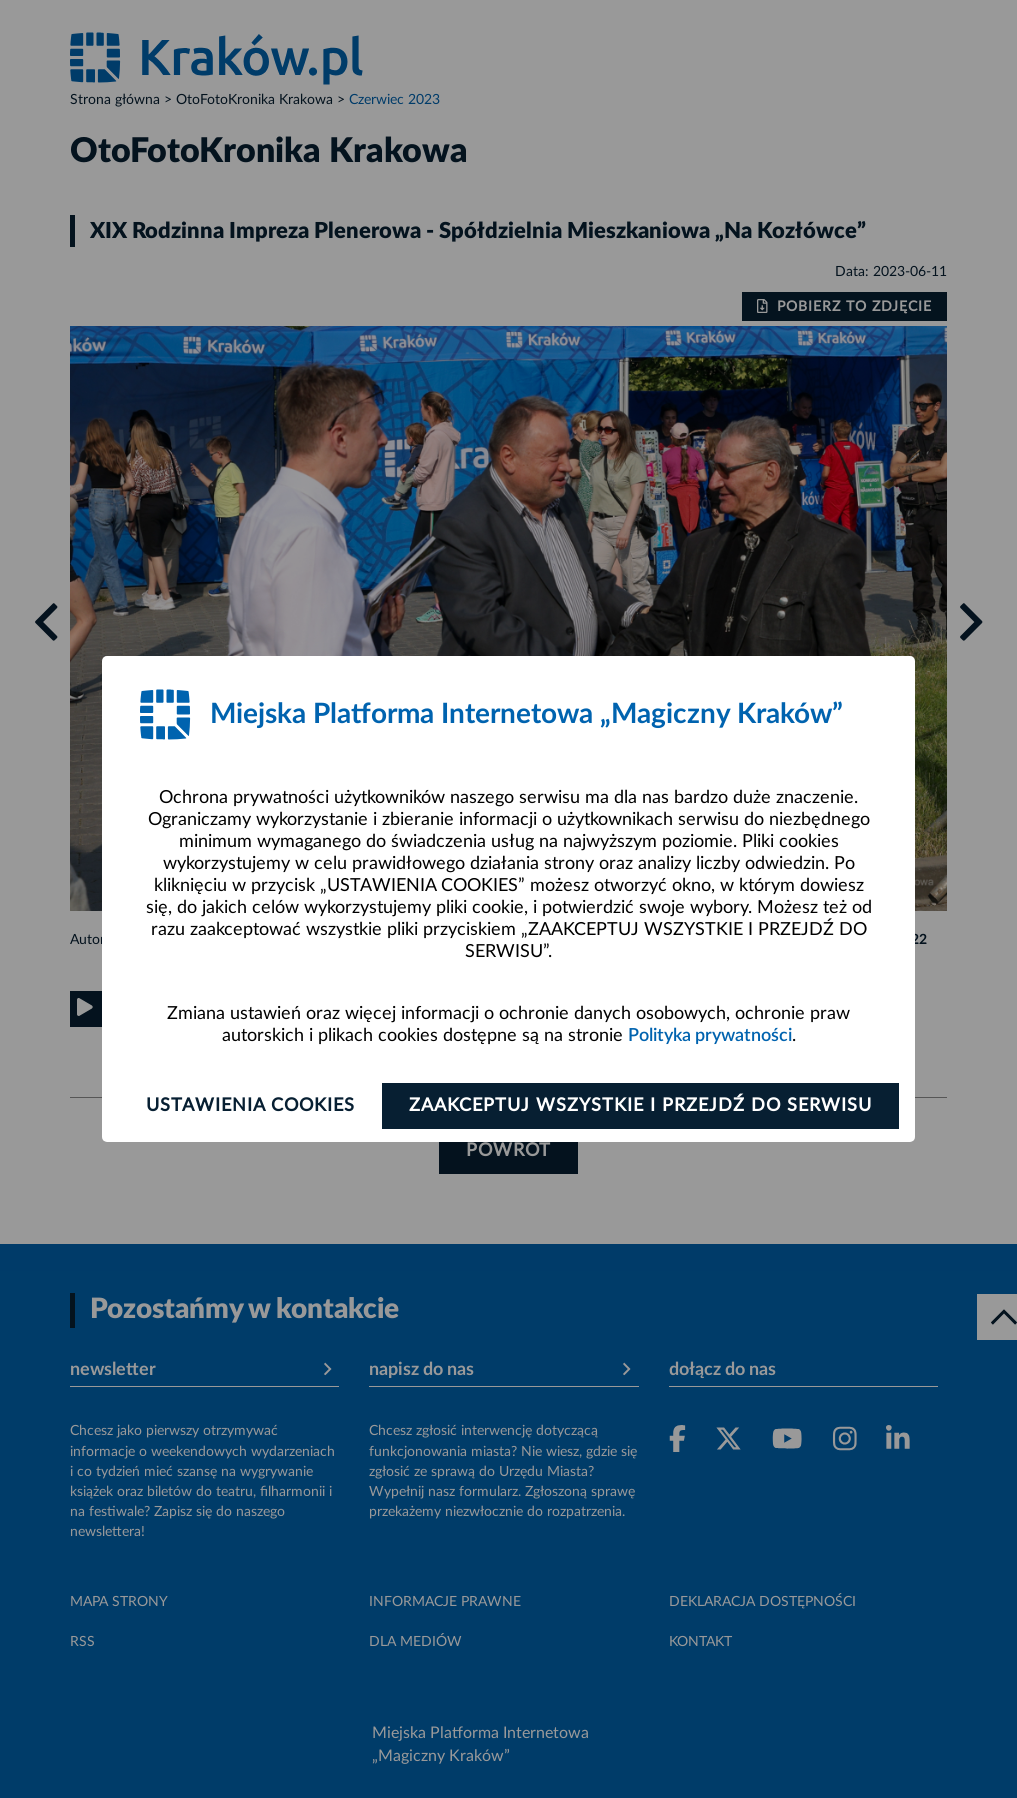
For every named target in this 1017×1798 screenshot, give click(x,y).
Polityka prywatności (710, 1036)
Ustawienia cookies (250, 1106)
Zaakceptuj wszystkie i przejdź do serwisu (640, 1106)
